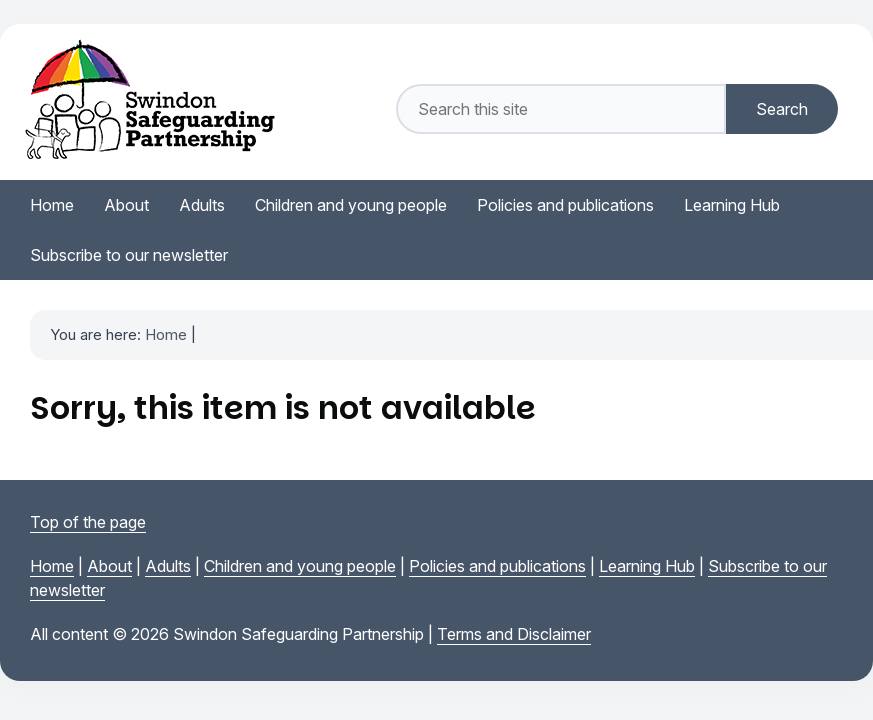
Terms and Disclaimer (514, 634)
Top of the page (88, 522)
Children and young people (300, 566)
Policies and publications (497, 566)
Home (166, 334)
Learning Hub (647, 566)
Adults (168, 566)
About (109, 566)
